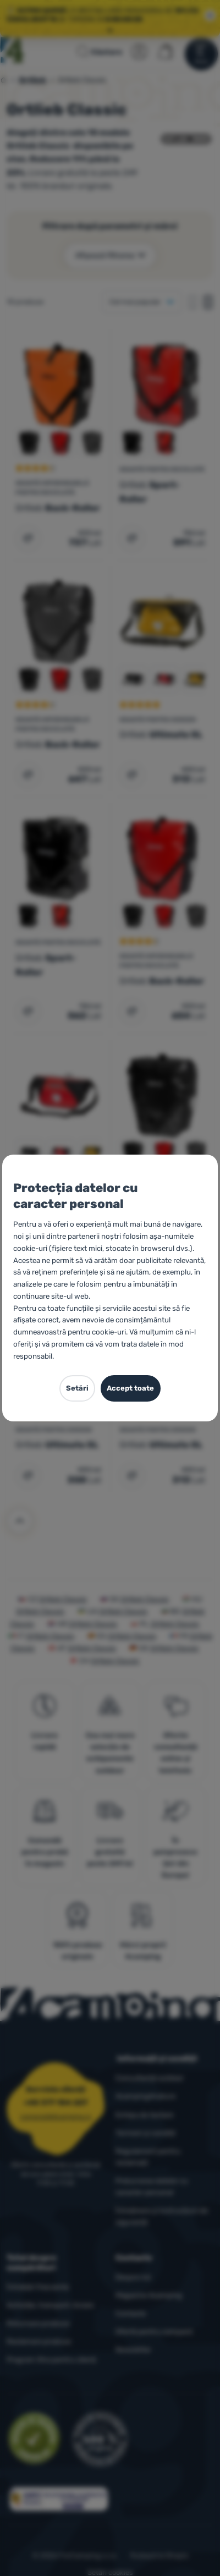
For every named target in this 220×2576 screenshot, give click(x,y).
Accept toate (130, 1388)
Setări (77, 1388)
